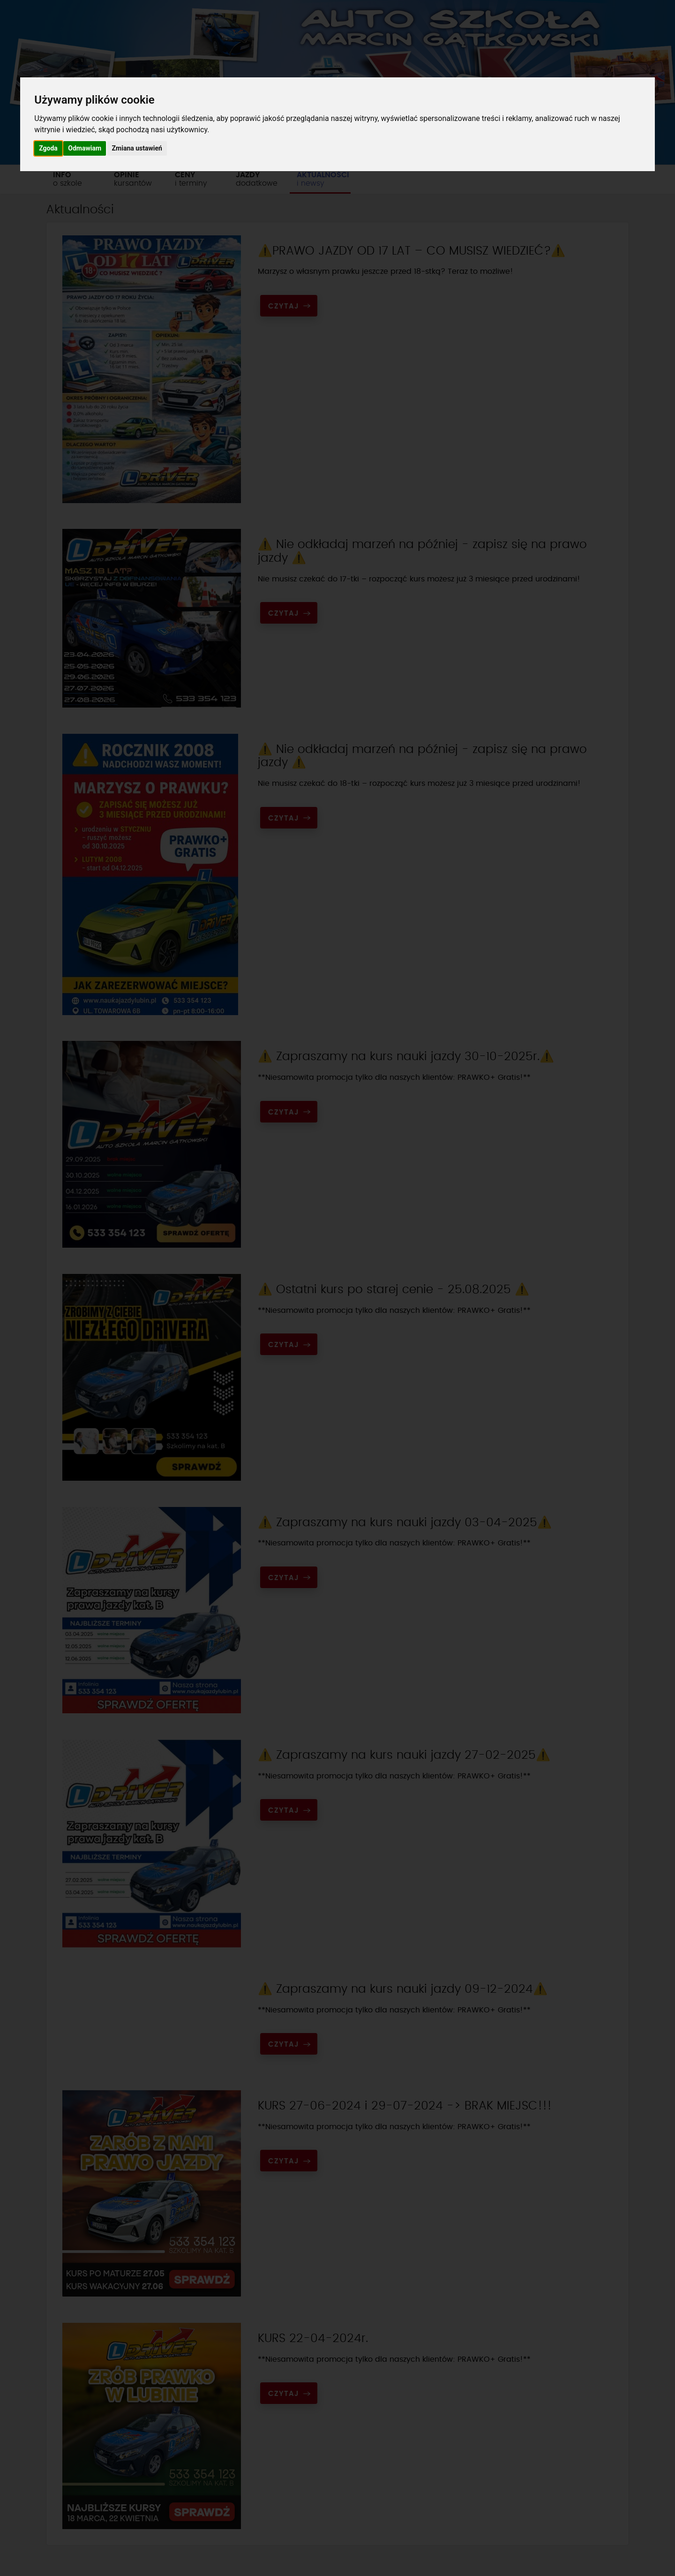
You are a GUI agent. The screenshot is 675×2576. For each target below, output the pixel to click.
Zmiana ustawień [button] (137, 148)
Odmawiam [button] (84, 148)
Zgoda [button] (48, 148)
